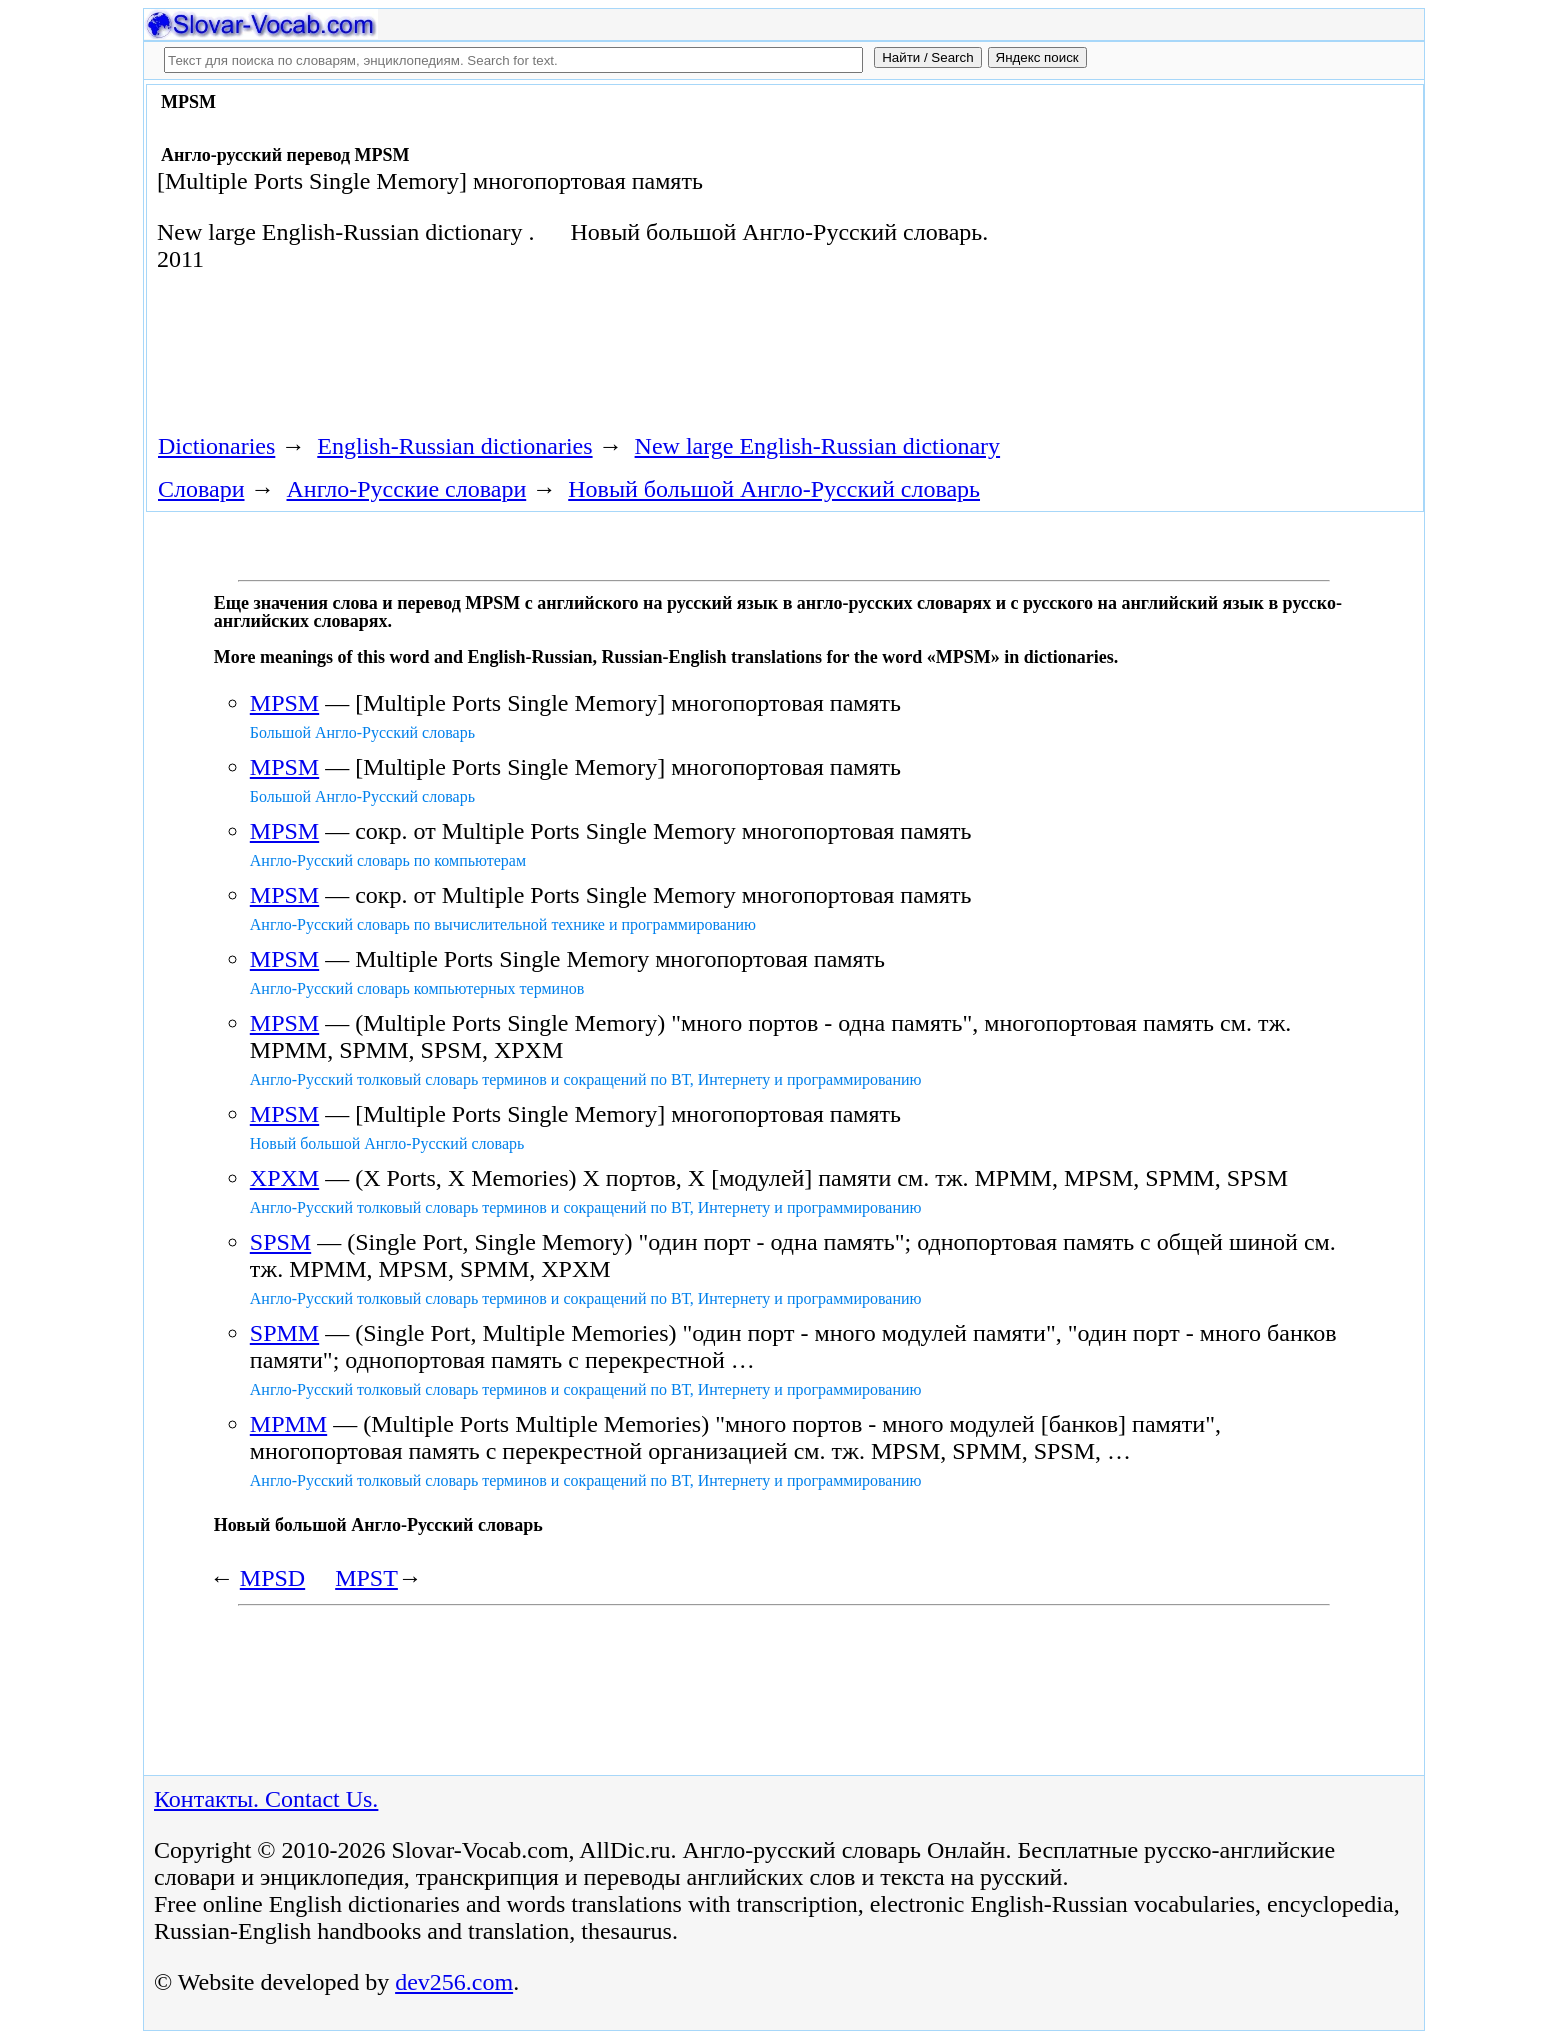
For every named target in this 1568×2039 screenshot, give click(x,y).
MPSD (272, 1578)
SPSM (280, 1242)
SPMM (284, 1333)
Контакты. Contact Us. (266, 1799)
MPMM (288, 1424)
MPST (366, 1578)
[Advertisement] (1191, 252)
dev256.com (454, 1982)
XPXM (284, 1178)
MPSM (284, 703)
